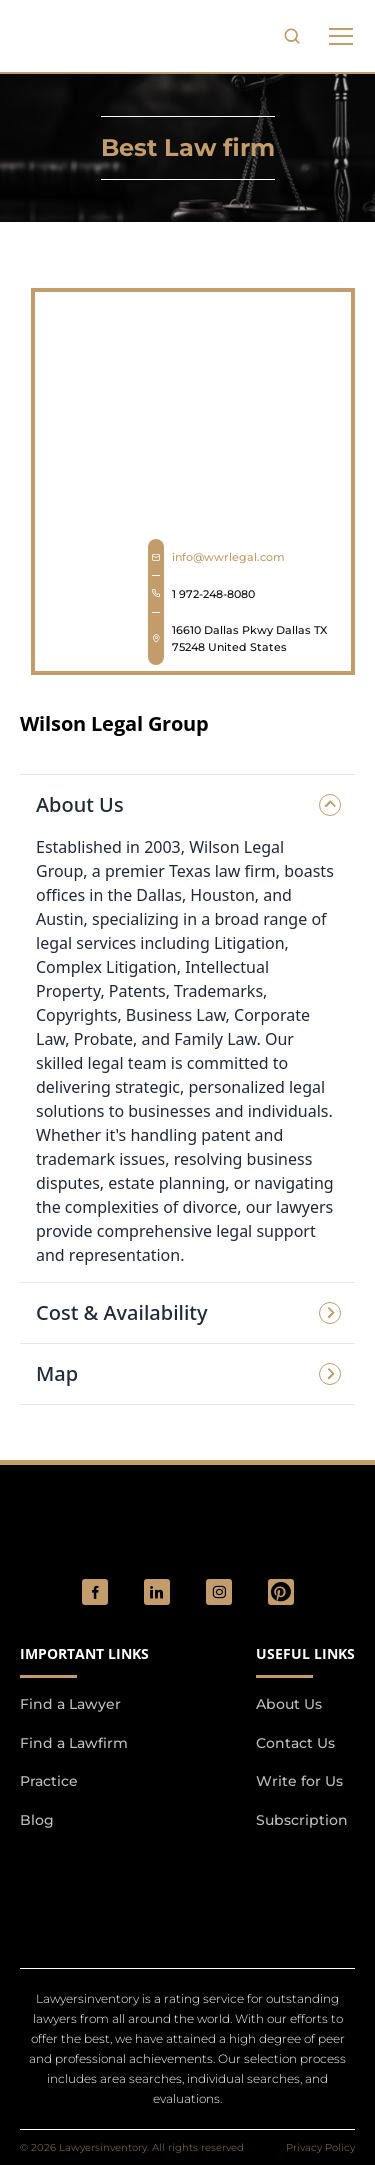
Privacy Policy (320, 2147)
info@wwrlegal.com (228, 557)
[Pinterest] (281, 1592)
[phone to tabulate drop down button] (341, 36)
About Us (289, 1704)
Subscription (302, 1820)
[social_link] (95, 1592)
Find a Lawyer (70, 1704)
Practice (49, 1781)
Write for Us (299, 1781)
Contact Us (295, 1743)
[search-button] (292, 36)
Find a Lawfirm (74, 1743)
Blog (37, 1820)
